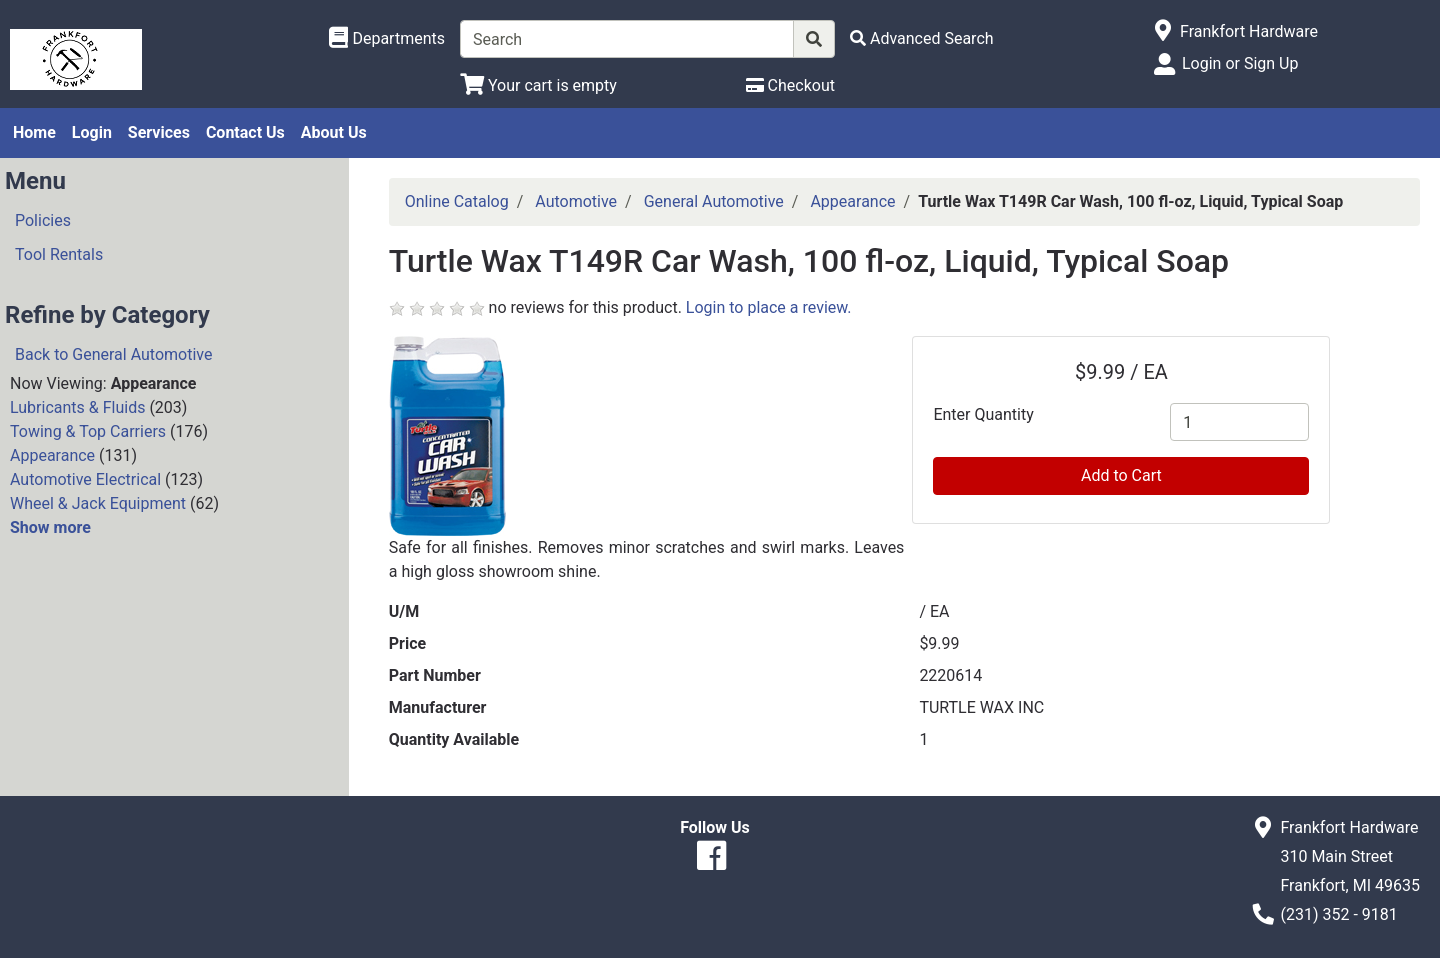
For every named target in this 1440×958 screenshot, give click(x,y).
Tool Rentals (59, 254)
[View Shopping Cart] (538, 85)
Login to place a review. (769, 307)
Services (159, 132)
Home (34, 132)
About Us (334, 132)
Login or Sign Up (1240, 63)
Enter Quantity (983, 414)
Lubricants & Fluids (77, 407)
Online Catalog (457, 201)
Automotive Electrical (85, 479)
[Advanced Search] (922, 38)
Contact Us (245, 132)
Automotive (576, 201)
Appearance (52, 455)
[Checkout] (790, 85)
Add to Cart (1121, 475)
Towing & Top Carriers (88, 431)
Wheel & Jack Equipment (98, 503)
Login (92, 132)
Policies (43, 220)
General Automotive (714, 201)
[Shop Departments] (387, 39)
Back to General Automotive (113, 354)
